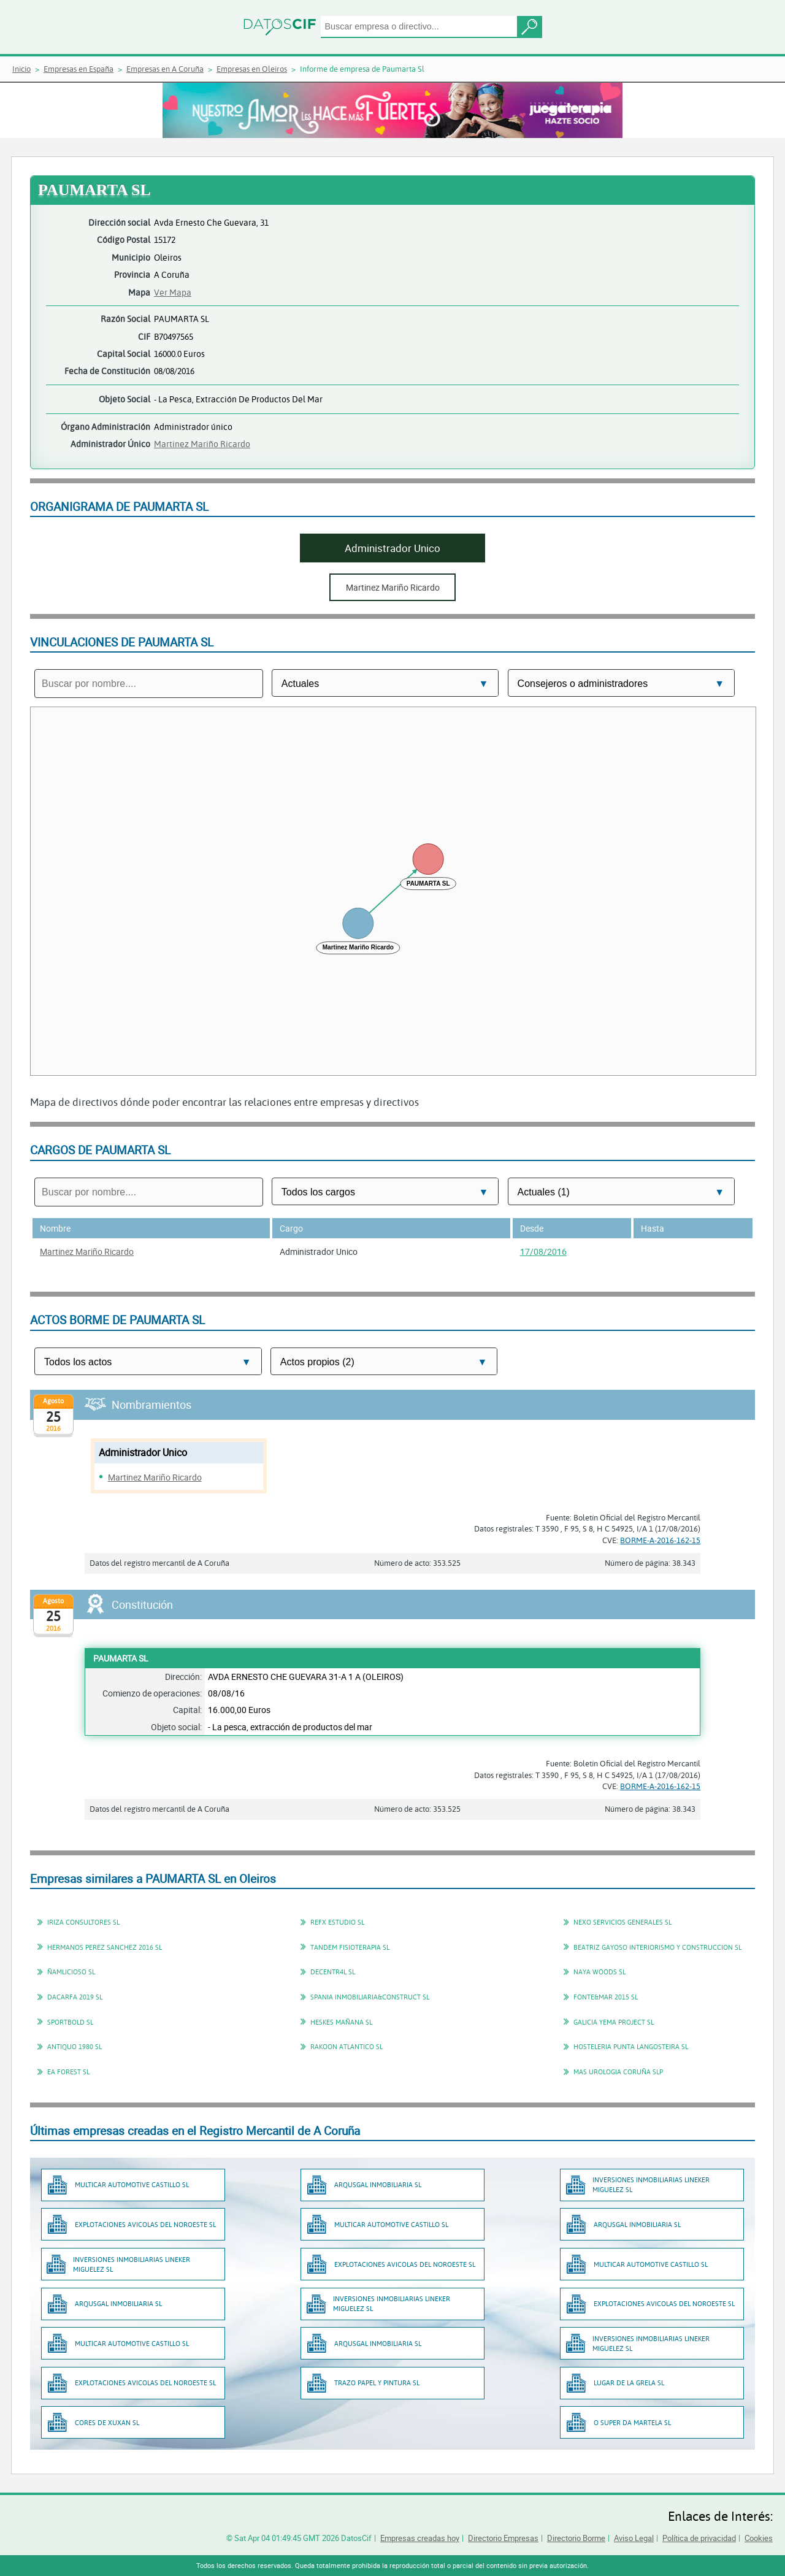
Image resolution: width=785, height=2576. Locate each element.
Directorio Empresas (503, 2537)
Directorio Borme (576, 2537)
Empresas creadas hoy (419, 2537)
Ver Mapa (172, 292)
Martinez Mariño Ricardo (202, 444)
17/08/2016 (543, 1251)
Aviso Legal (634, 2537)
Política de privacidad (699, 2537)
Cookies (759, 2537)
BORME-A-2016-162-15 (660, 1540)
